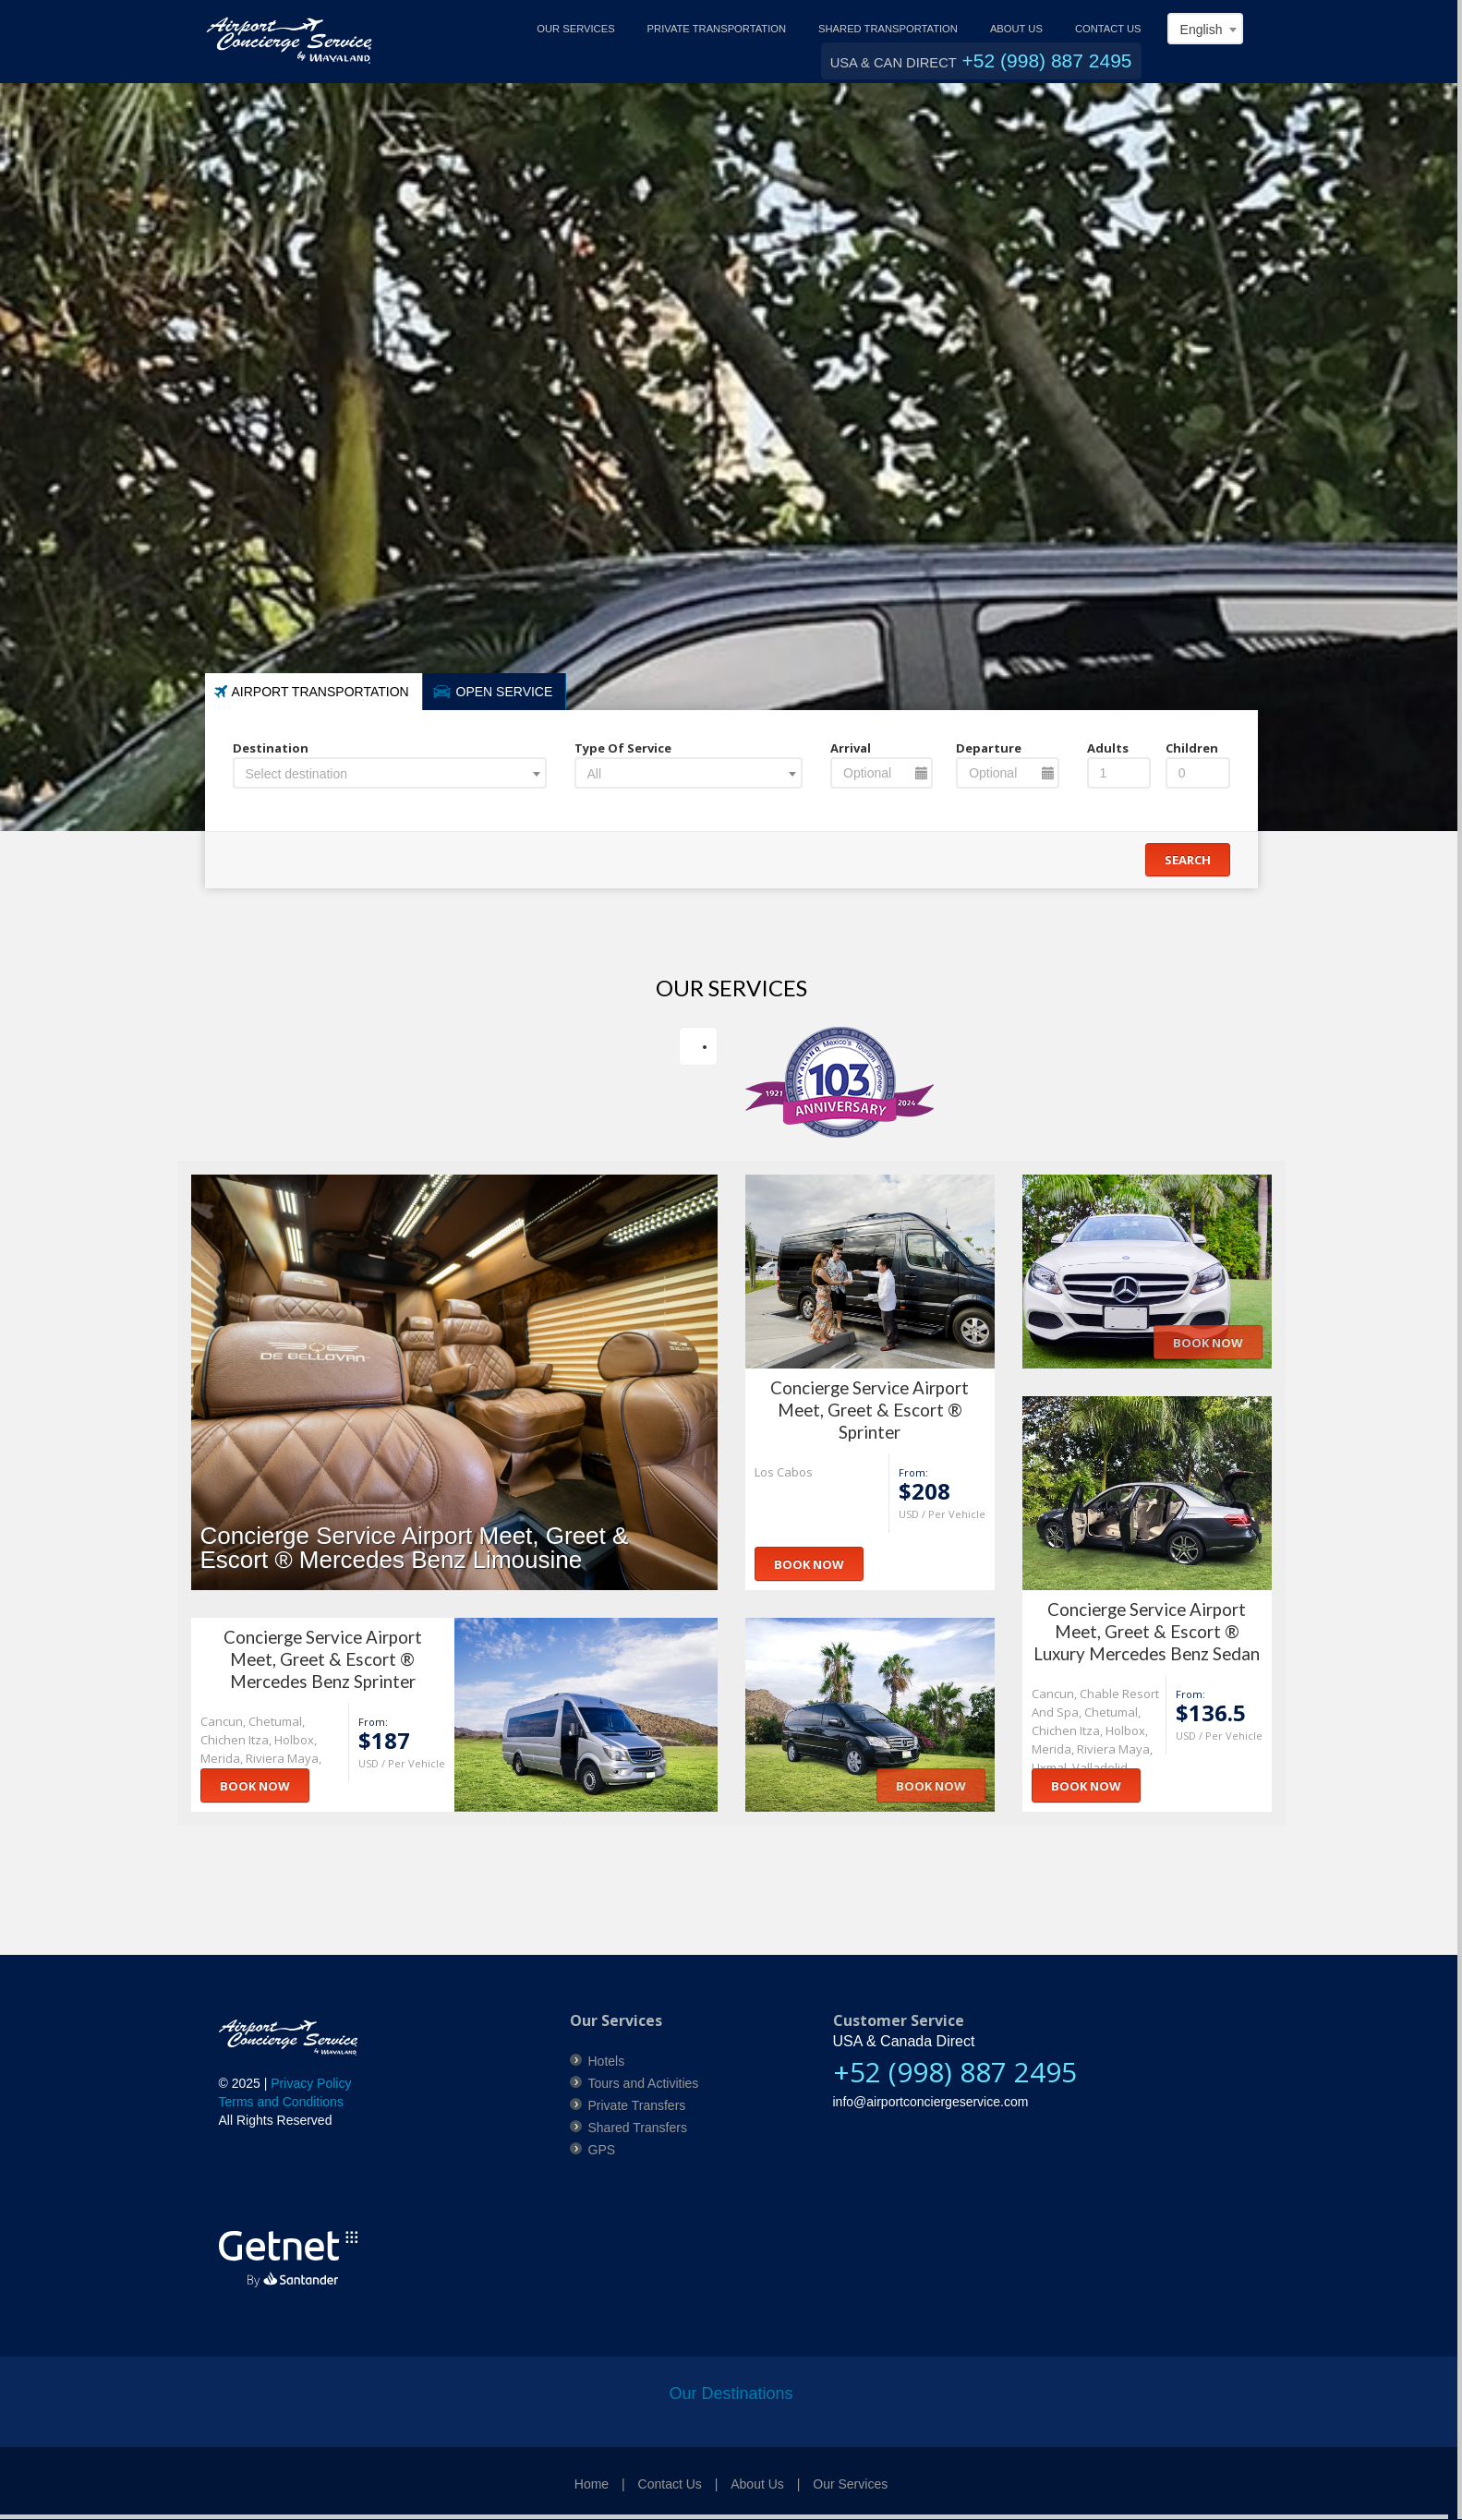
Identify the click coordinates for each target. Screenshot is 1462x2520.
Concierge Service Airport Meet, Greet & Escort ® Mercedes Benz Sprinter (323, 1659)
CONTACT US (1108, 28)
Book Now (809, 1564)
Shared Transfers (637, 2127)
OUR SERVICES (575, 28)
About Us (757, 2484)
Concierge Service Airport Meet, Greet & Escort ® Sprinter (869, 1410)
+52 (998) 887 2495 (1047, 60)
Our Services (850, 2484)
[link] (279, 2181)
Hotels (606, 2061)
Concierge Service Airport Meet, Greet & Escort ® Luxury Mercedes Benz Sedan (1146, 1631)
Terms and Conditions (281, 2101)
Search (1188, 859)
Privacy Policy (311, 2083)
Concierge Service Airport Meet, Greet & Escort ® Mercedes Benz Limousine (414, 1547)
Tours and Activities (643, 2083)
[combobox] (1205, 28)
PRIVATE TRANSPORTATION (716, 28)
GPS (602, 2149)
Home (591, 2484)
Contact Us (670, 2484)
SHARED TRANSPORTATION (888, 28)
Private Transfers (637, 2105)
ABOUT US (1016, 28)
